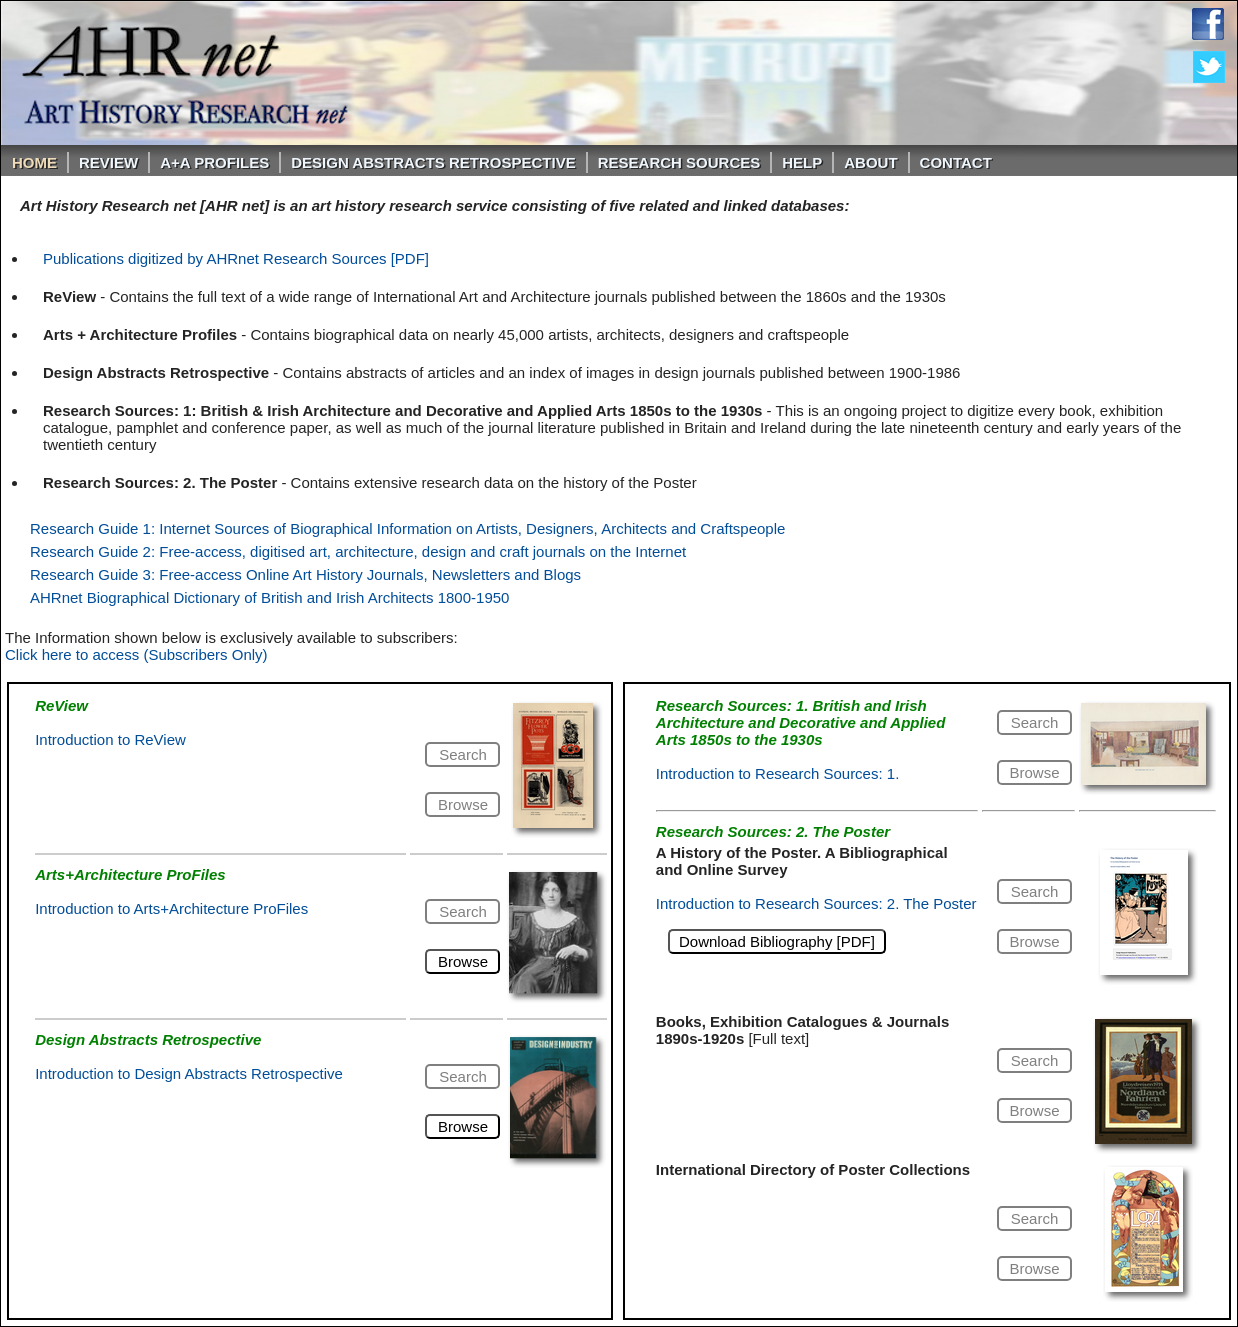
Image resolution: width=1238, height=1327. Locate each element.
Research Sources (679, 162)
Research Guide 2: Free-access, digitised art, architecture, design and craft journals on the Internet (358, 551)
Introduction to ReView (110, 739)
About (870, 162)
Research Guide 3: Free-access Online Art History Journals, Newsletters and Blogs (305, 574)
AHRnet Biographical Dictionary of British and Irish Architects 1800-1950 (269, 597)
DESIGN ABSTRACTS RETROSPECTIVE (433, 162)
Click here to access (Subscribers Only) (136, 654)
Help (802, 162)
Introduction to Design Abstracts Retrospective (189, 1073)
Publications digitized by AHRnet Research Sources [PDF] (236, 258)
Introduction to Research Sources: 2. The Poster (816, 903)
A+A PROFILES (214, 162)
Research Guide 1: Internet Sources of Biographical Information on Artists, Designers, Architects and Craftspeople (407, 528)
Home (34, 162)
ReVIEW (108, 162)
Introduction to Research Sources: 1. (777, 773)
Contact (956, 162)
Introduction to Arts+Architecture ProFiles (171, 908)
